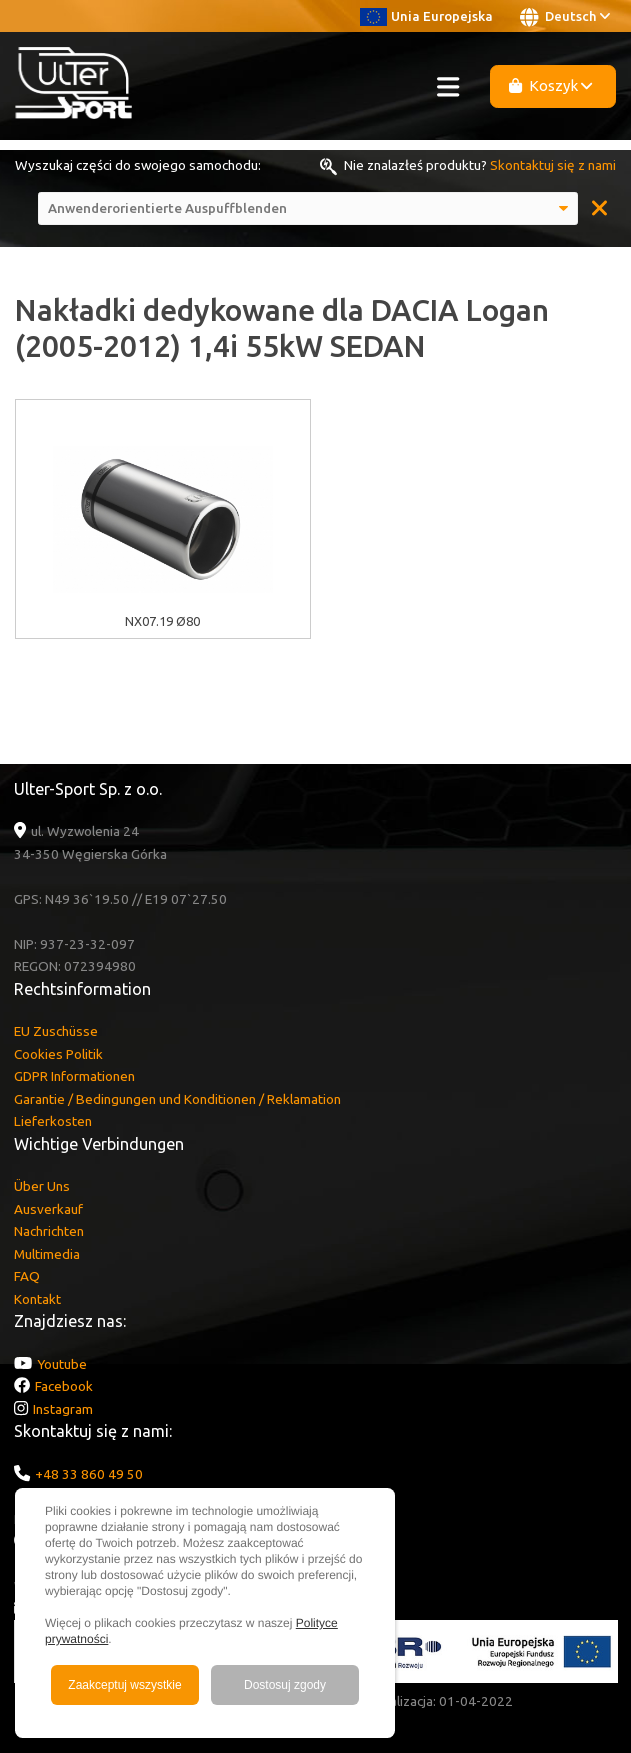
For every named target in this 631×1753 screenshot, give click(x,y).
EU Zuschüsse (56, 1031)
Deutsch (565, 17)
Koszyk (551, 85)
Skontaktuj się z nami (553, 165)
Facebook (64, 1386)
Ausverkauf (48, 1209)
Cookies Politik (58, 1054)
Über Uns (42, 1186)
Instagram (63, 1409)
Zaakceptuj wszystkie (124, 1685)
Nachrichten (49, 1231)
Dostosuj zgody (285, 1685)
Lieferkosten (53, 1121)
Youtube (62, 1364)
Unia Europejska (426, 16)
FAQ (27, 1276)
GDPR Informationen (74, 1076)
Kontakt (37, 1299)
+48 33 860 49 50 (89, 1474)
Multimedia (47, 1254)
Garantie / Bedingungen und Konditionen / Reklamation (177, 1099)
